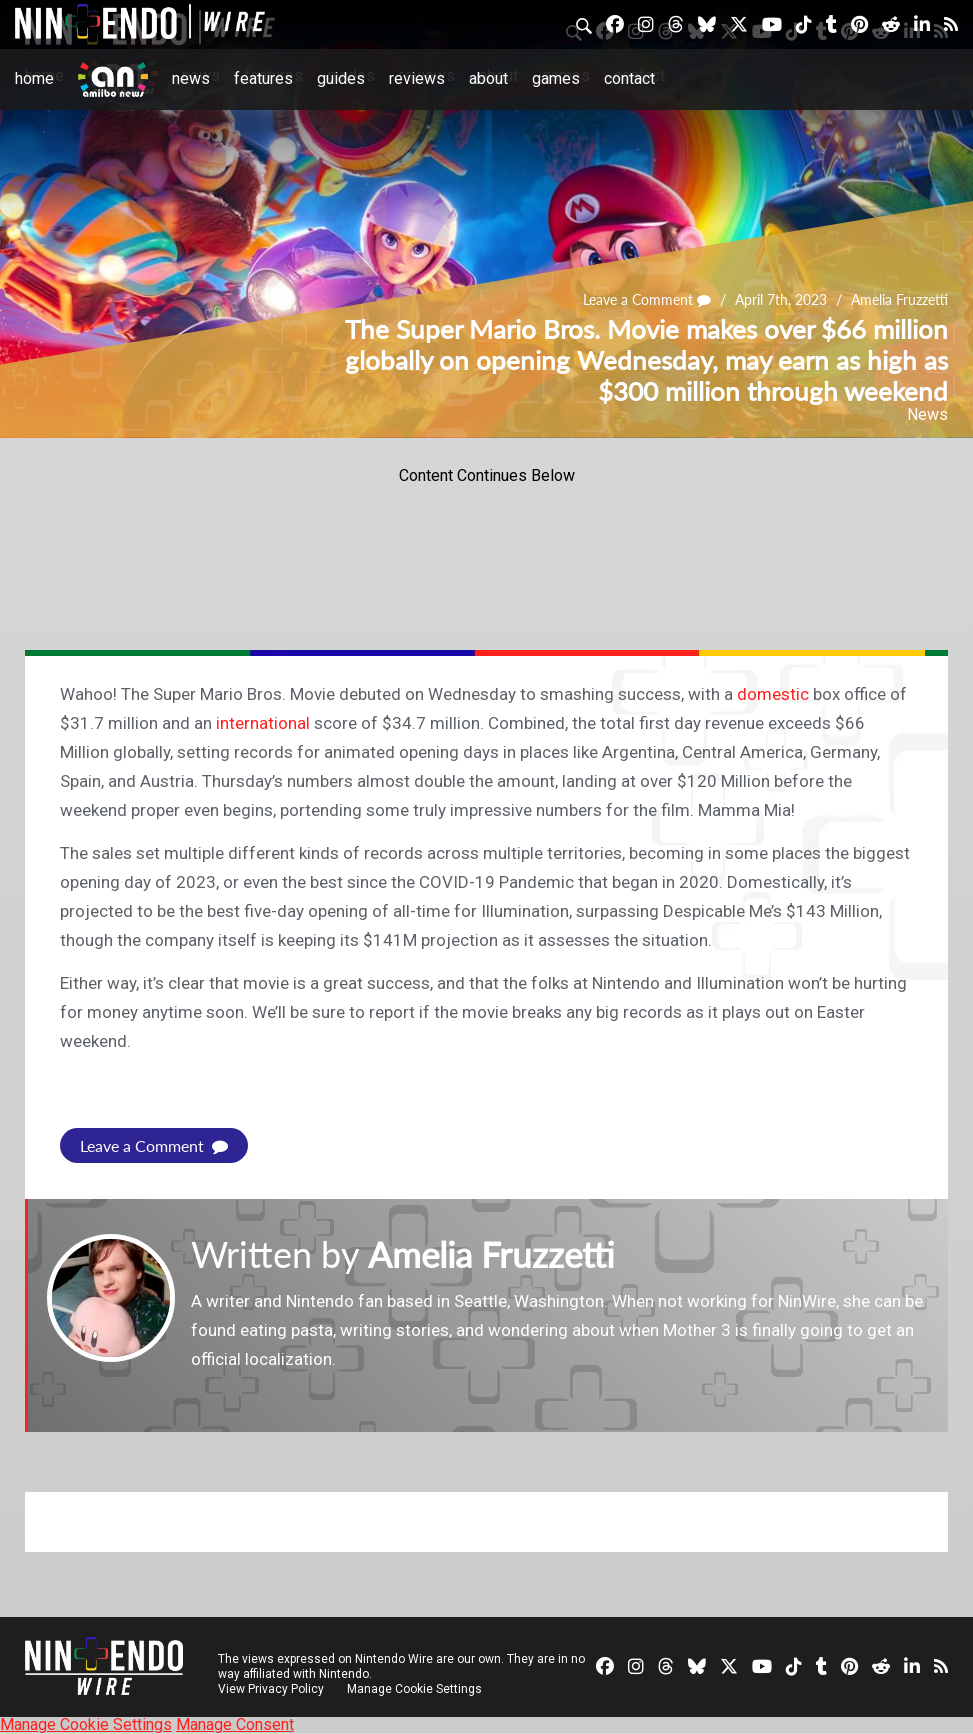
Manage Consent (235, 1724)
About (488, 78)
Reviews (417, 78)
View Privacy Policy (271, 1689)
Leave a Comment (647, 300)
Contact (629, 78)
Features (263, 78)
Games (556, 78)
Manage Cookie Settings (414, 1689)
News (191, 78)
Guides (341, 78)
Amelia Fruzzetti (899, 300)
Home (34, 78)
